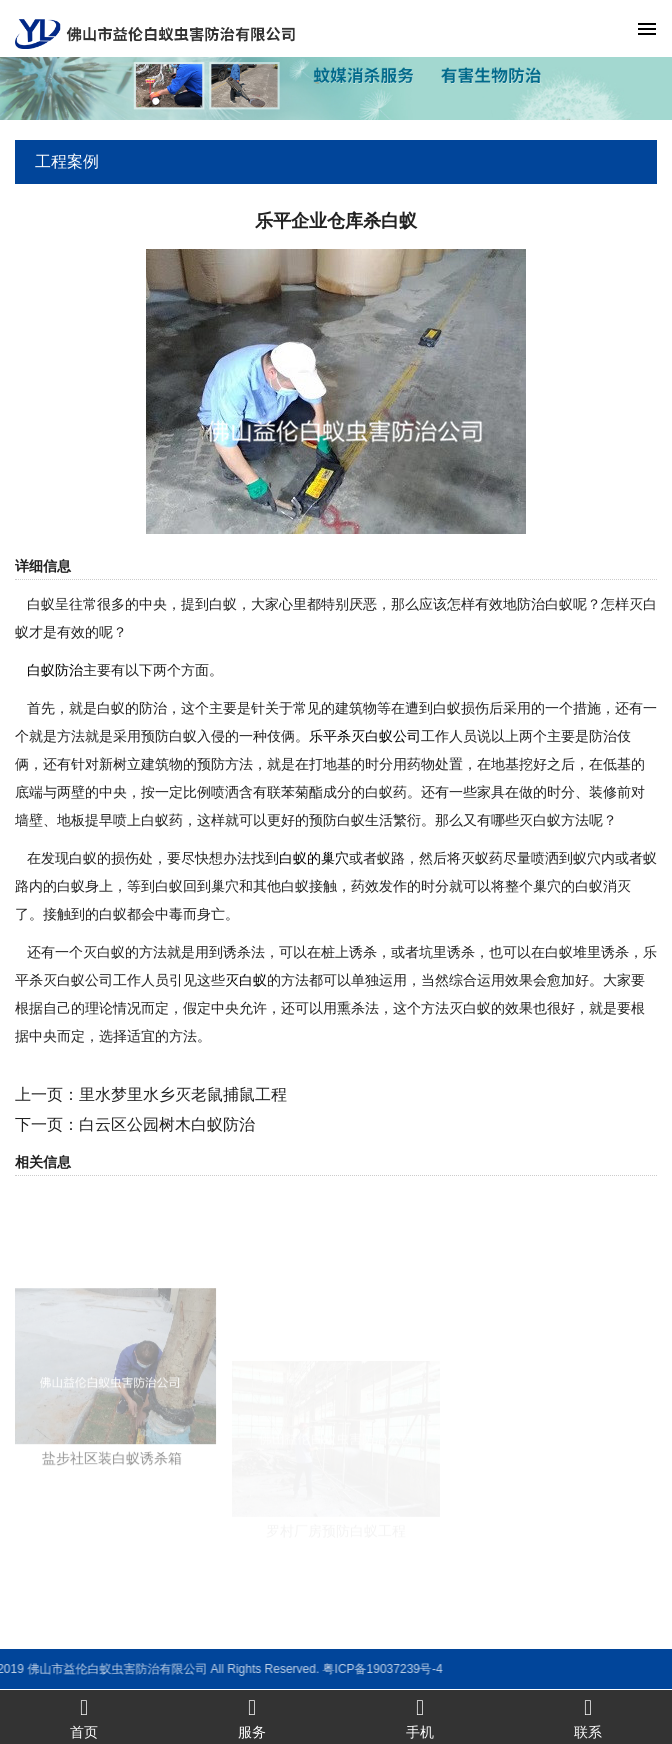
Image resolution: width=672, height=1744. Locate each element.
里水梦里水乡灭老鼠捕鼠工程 (183, 1094)
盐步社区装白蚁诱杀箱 (112, 1518)
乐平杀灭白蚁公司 (365, 736)
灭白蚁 (246, 980)
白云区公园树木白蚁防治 (167, 1124)
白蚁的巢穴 (314, 858)
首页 (84, 1717)
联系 (588, 1717)
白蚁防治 (55, 670)
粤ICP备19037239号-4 (240, 1669)
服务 (252, 1717)
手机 (420, 1717)
